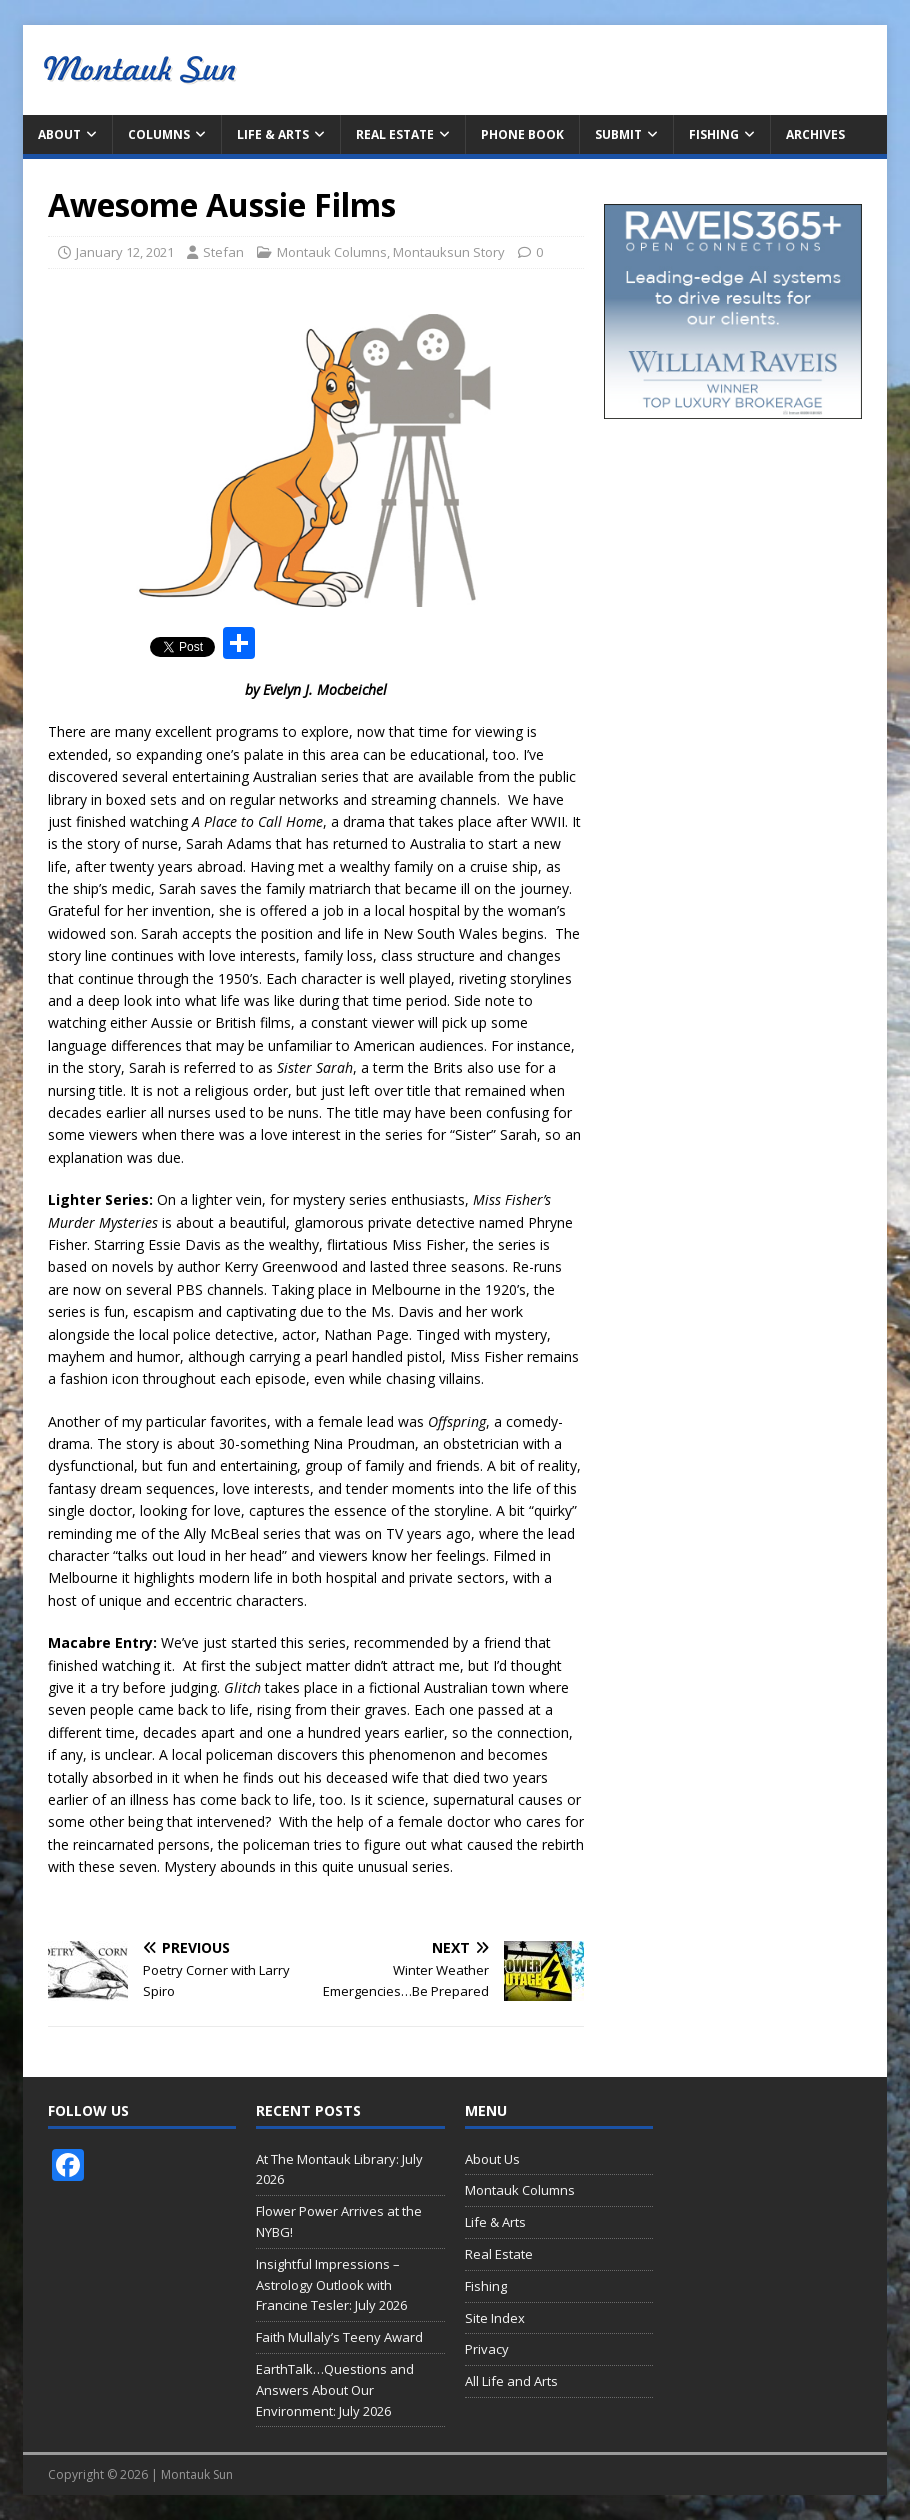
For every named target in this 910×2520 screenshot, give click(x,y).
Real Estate (395, 134)
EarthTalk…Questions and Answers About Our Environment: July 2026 (335, 2390)
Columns (159, 134)
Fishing (714, 134)
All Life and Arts (511, 2381)
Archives (815, 134)
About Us (492, 2159)
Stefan (223, 252)
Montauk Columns (332, 252)
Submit (618, 134)
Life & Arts (273, 134)
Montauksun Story (449, 252)
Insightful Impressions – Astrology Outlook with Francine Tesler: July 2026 (331, 2285)
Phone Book (522, 134)
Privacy (487, 2349)
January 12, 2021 (125, 252)
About (59, 134)
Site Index (495, 2318)
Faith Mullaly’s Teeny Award (339, 2337)
